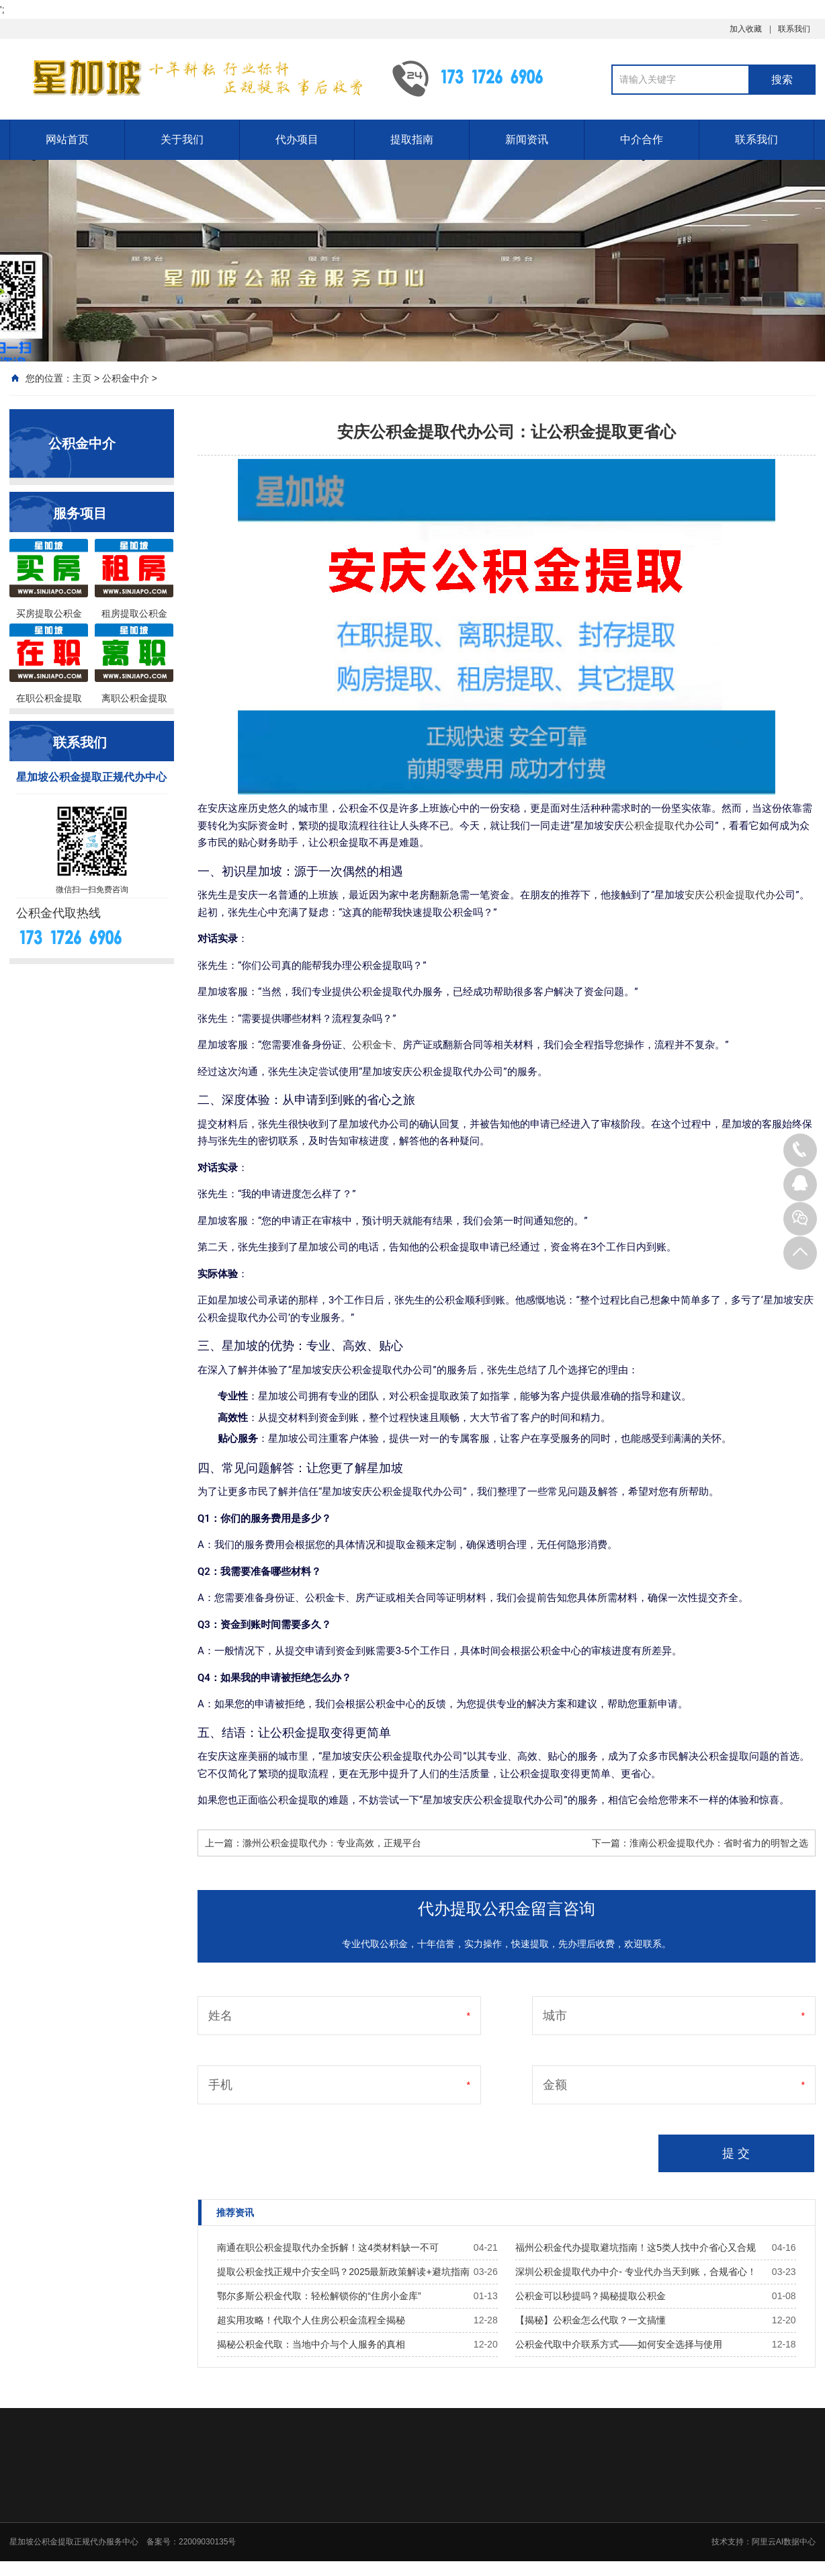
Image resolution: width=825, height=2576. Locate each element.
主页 (82, 378)
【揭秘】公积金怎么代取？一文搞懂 (590, 2320)
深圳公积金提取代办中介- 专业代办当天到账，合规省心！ (635, 2271)
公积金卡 (372, 1045)
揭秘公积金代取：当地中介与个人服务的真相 (311, 2344)
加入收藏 (746, 29)
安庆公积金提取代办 (730, 895)
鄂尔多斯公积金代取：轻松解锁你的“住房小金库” (319, 2295)
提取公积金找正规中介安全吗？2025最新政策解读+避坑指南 (343, 2271)
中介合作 (641, 139)
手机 (220, 2085)
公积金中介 (125, 378)
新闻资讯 (526, 139)
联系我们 (794, 29)
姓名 (220, 2015)
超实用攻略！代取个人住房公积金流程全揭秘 (311, 2320)
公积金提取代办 (659, 826)
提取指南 (411, 139)
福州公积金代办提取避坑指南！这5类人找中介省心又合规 (635, 2247)
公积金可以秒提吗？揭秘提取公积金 (590, 2295)
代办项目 (296, 139)
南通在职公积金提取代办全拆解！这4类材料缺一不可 (328, 2247)
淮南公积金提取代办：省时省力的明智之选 (718, 1843)
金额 (555, 2085)
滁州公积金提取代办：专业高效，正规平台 (332, 1843)
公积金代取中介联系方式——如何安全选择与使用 (618, 2344)
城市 (555, 2015)
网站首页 (67, 139)
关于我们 (182, 139)
